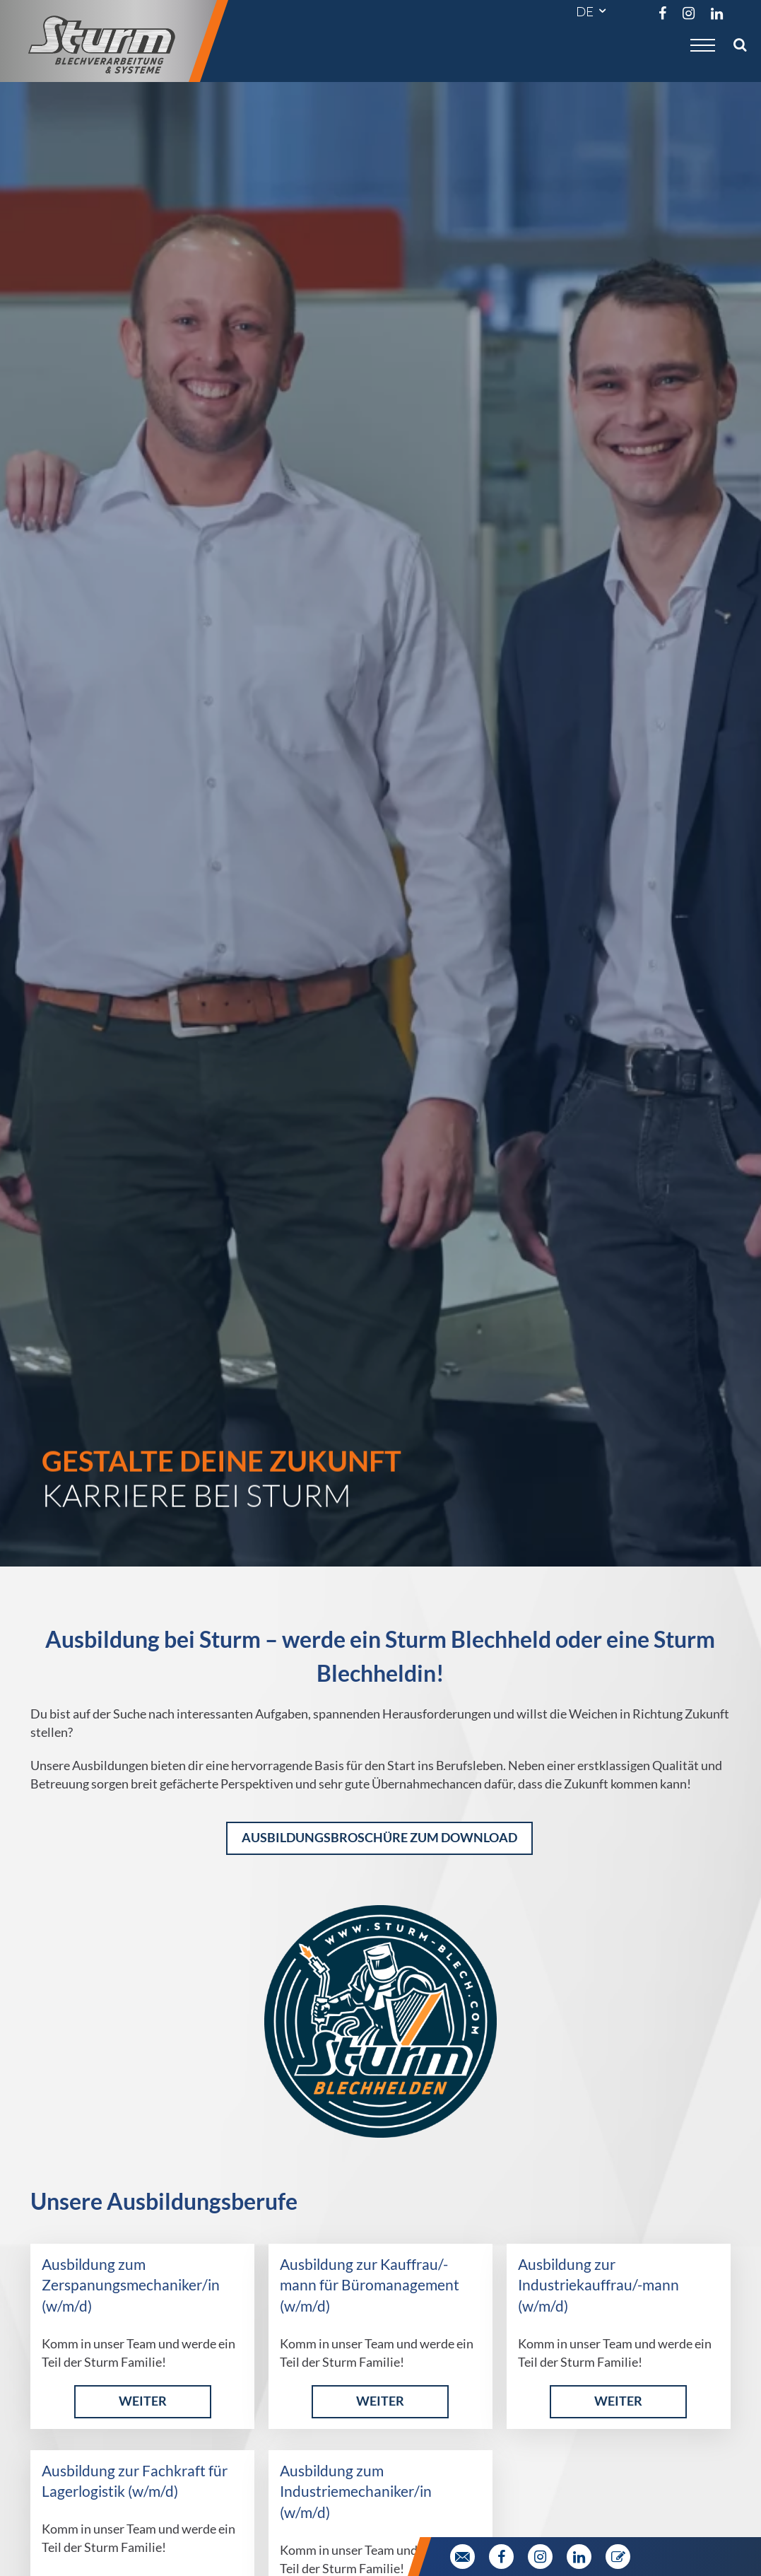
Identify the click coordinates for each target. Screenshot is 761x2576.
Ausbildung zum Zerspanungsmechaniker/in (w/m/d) (131, 2285)
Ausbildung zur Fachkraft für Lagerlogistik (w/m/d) (135, 2481)
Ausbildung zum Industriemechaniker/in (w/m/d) (356, 2491)
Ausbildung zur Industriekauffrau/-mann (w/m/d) (598, 2285)
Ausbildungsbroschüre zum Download (379, 1837)
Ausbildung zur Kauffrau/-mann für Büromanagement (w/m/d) (369, 2285)
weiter (143, 2401)
